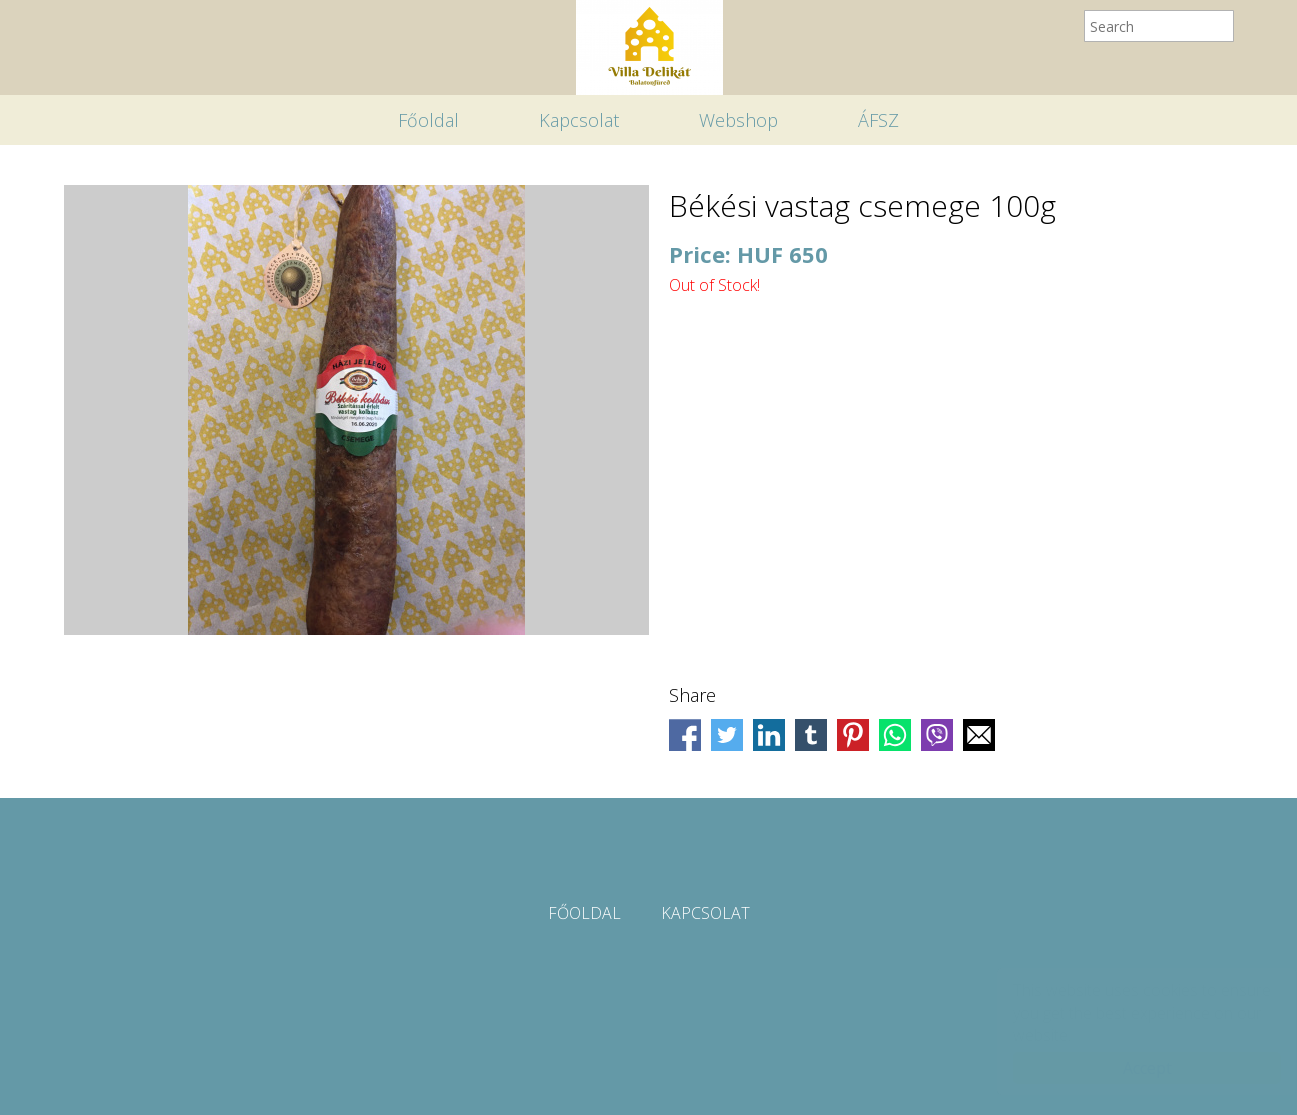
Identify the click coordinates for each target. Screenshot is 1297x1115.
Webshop (738, 120)
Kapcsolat (579, 120)
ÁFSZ (878, 120)
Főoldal (428, 120)
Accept (1127, 1068)
